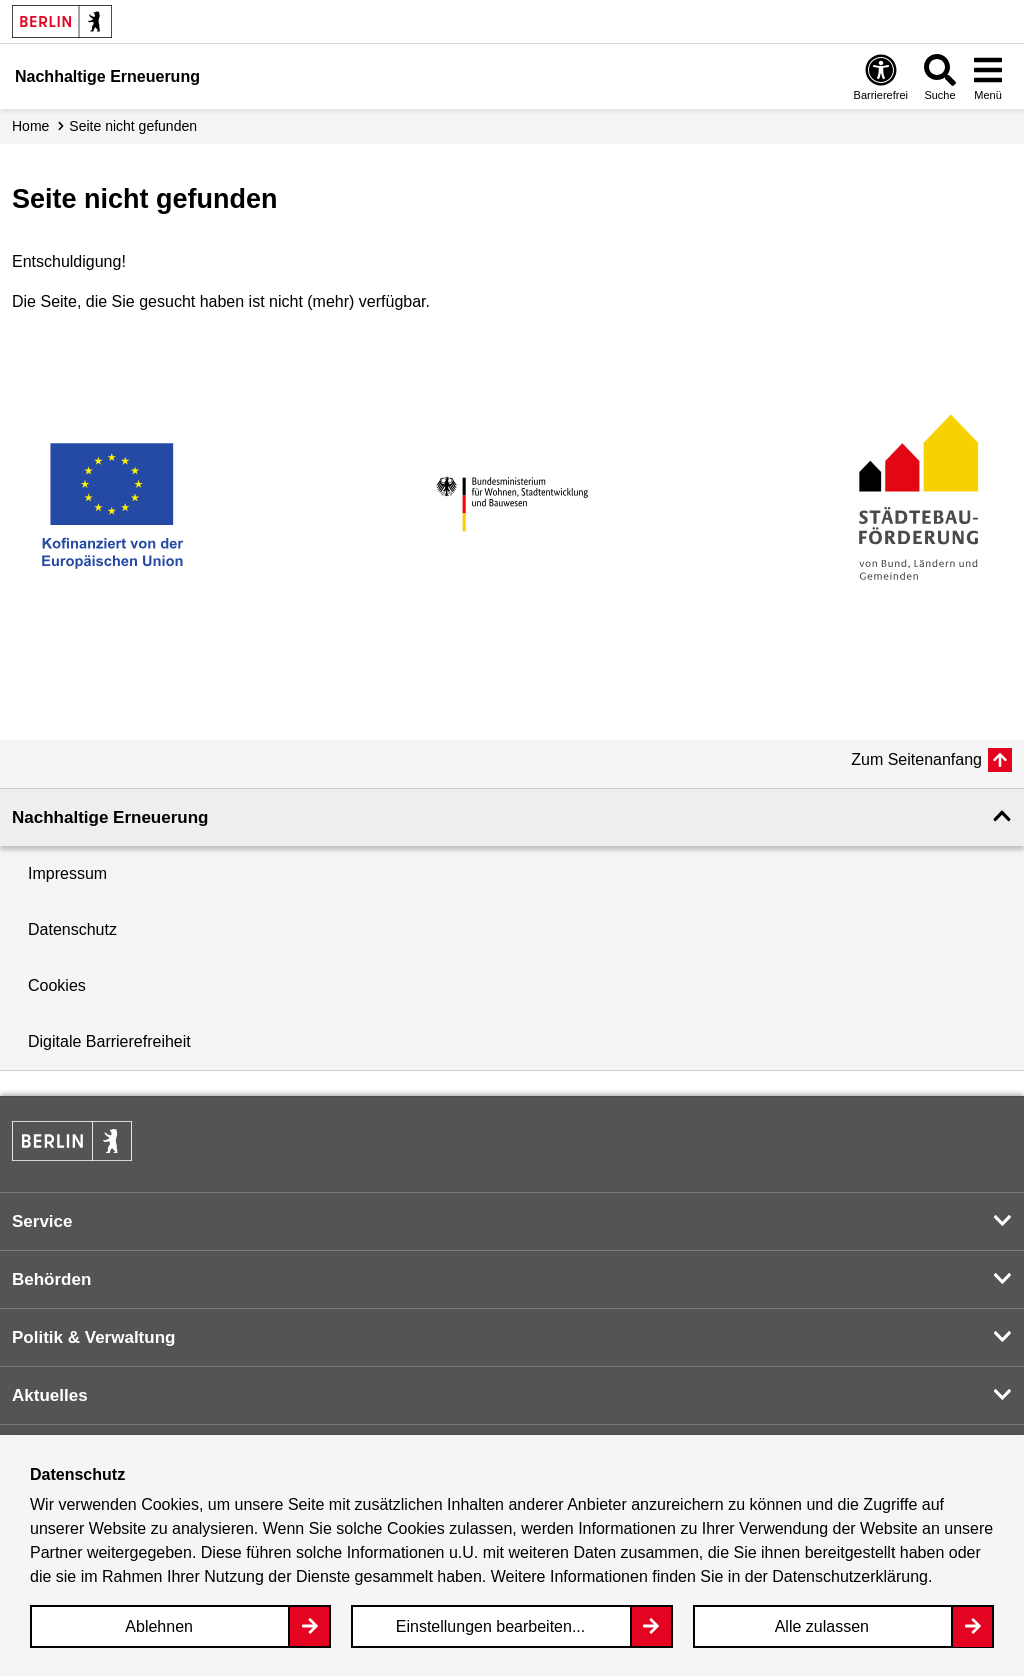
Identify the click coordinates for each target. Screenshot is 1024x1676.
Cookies (57, 985)
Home (30, 126)
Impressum (67, 873)
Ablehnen (159, 1626)
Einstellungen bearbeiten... (490, 1626)
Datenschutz (72, 929)
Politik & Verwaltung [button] (93, 1337)
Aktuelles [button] (50, 1395)
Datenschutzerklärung (850, 1576)
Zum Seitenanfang (916, 759)
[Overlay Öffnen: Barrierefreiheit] (881, 76)
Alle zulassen (822, 1626)
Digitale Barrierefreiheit (109, 1041)
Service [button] (42, 1221)
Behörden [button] (51, 1279)
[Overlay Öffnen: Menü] (988, 76)
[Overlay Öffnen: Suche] (940, 76)
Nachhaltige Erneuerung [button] (110, 817)
